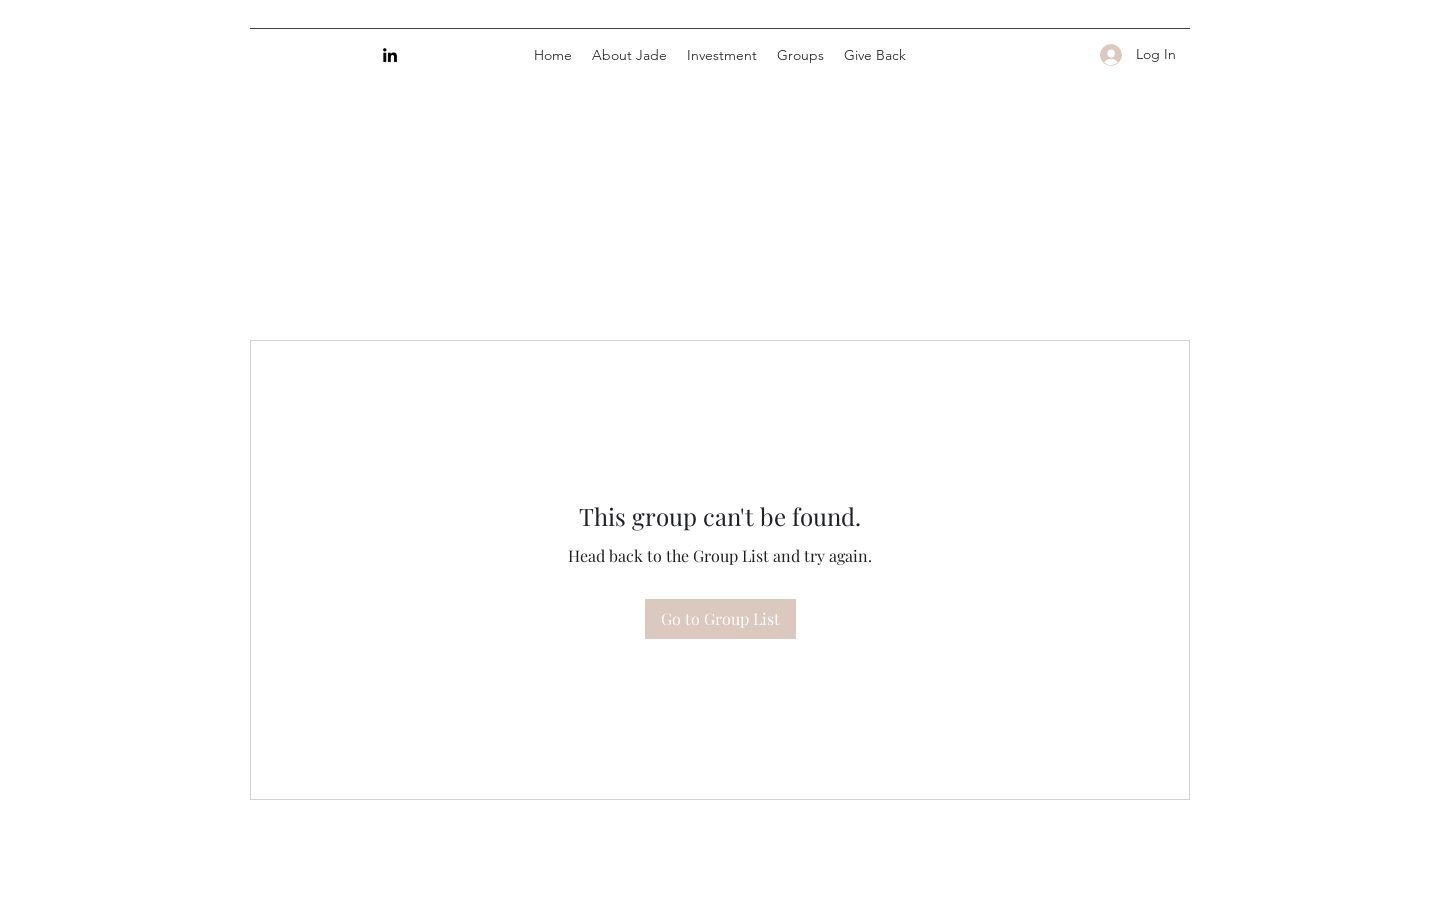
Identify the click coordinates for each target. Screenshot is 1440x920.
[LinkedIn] (390, 55)
